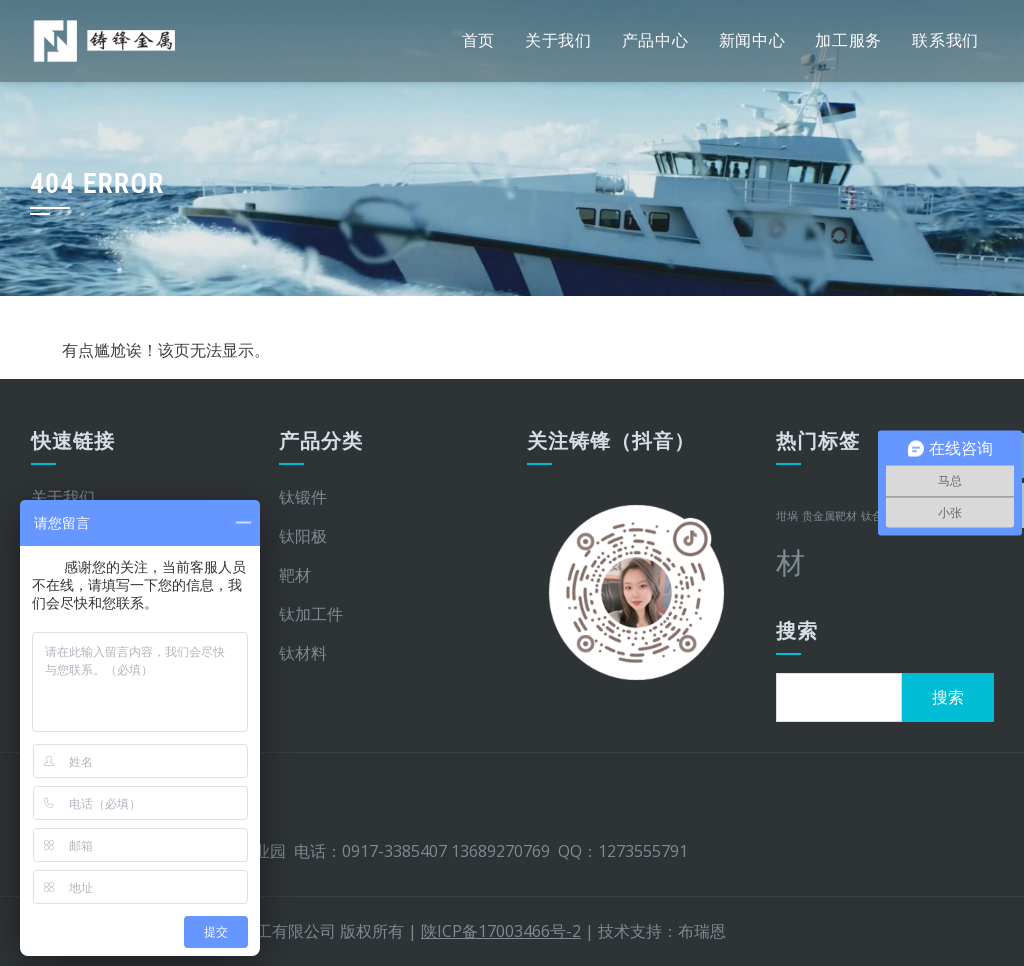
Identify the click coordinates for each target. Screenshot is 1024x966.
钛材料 (303, 653)
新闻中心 (752, 40)
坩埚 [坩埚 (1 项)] (787, 516)
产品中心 (655, 40)
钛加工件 (311, 614)
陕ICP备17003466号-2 (501, 931)
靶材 (295, 575)
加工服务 (848, 40)
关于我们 (558, 40)
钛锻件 (303, 497)
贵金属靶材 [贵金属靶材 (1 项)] (829, 516)
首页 (478, 40)
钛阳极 (303, 536)
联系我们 (945, 40)
